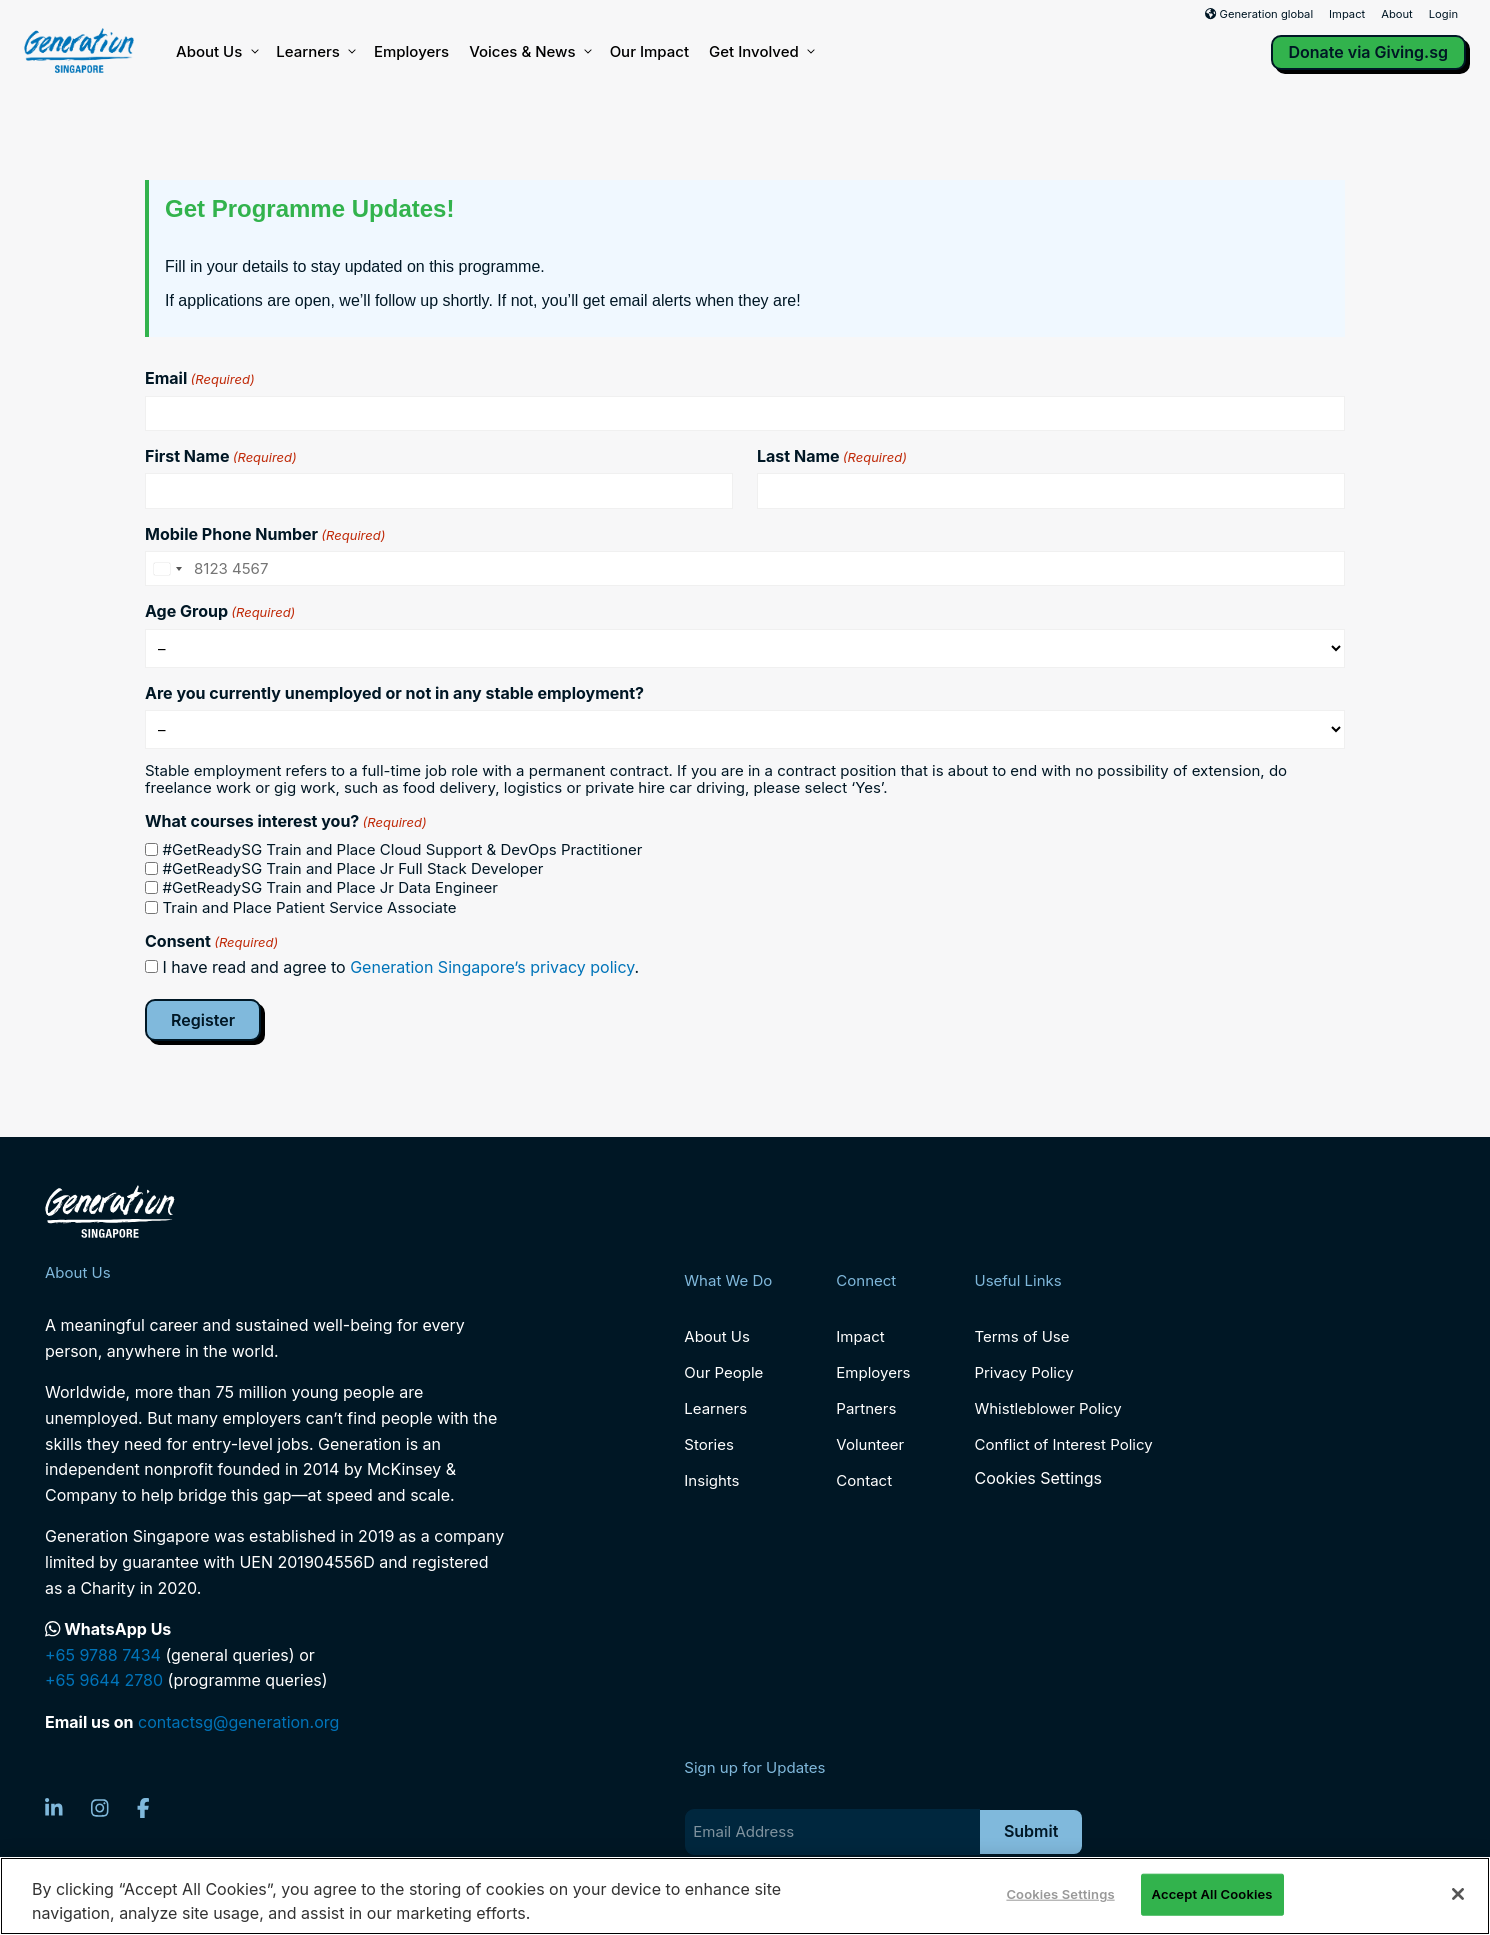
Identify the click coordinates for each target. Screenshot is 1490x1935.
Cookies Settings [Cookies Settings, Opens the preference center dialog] (1060, 1894)
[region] (745, 1896)
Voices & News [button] (529, 52)
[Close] (1458, 1894)
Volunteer (870, 1444)
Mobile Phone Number (265, 534)
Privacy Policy (1023, 1372)
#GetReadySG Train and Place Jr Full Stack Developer (353, 868)
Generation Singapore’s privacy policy (492, 967)
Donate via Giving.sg (1369, 52)
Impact (1347, 14)
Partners (866, 1408)
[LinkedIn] (54, 1808)
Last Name (832, 456)
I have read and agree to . (401, 967)
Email (200, 378)
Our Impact (649, 51)
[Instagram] (100, 1808)
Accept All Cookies (1212, 1894)
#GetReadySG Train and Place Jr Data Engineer (330, 887)
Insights (711, 1480)
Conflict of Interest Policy (1063, 1444)
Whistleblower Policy (1047, 1408)
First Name (221, 456)
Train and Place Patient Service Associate (310, 907)
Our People (723, 1372)
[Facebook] (143, 1808)
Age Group (220, 611)
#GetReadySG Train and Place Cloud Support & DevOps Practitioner (403, 849)
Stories (708, 1444)
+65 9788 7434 (103, 1655)
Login (1443, 14)
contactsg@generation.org (238, 1722)
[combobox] (167, 568)
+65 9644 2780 (104, 1680)
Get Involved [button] (761, 52)
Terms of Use (1021, 1336)
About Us (216, 52)
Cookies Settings (1037, 1478)
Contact (864, 1480)
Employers (411, 51)
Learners (315, 52)
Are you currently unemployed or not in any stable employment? (394, 693)
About (1397, 14)
